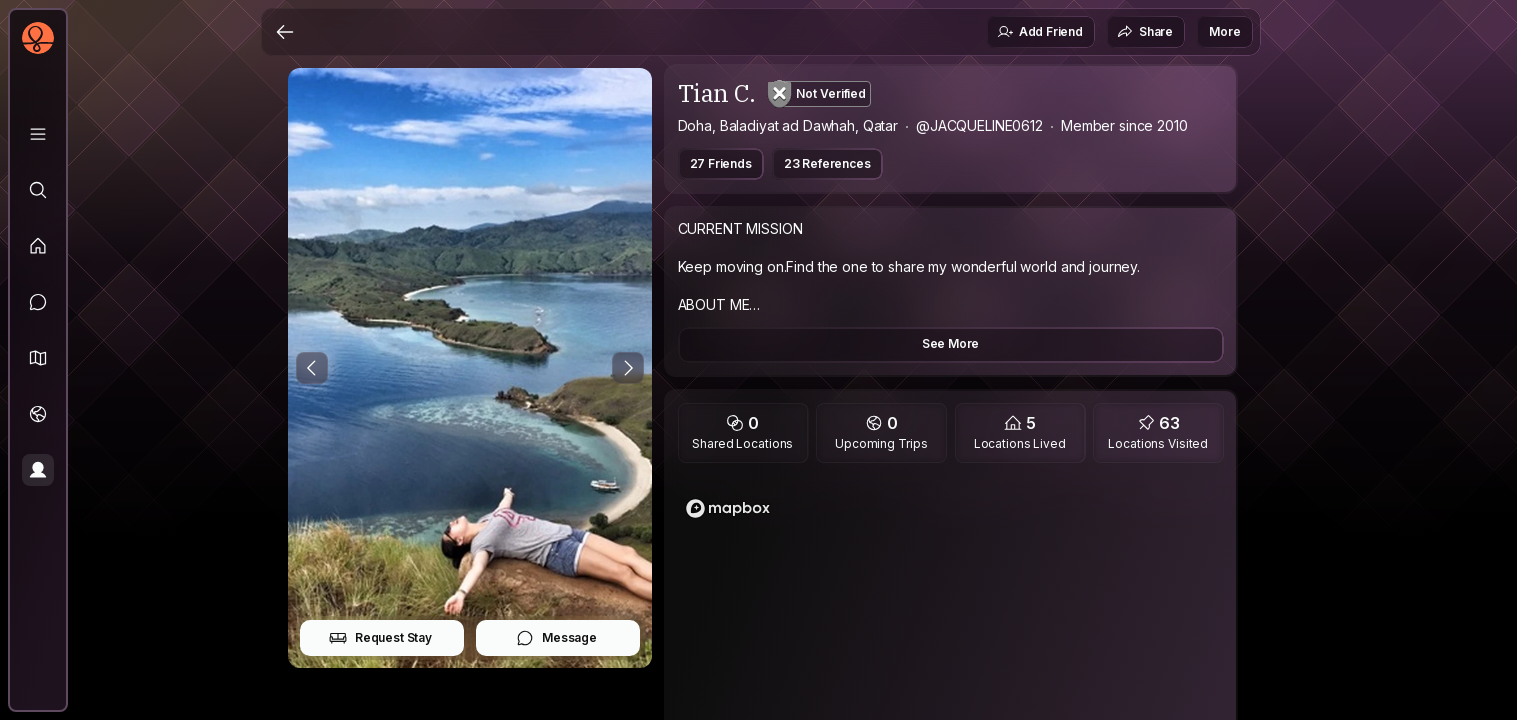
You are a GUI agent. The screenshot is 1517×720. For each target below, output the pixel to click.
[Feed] (38, 246)
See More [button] (951, 343)
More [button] (1224, 31)
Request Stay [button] (380, 638)
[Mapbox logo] (728, 508)
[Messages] (38, 302)
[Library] (38, 134)
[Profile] (38, 470)
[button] (38, 358)
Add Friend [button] (1040, 32)
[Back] (285, 32)
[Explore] (38, 190)
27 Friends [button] (721, 163)
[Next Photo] (628, 368)
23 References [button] (827, 163)
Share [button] (1145, 32)
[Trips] (38, 414)
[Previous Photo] (312, 368)
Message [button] (556, 638)
